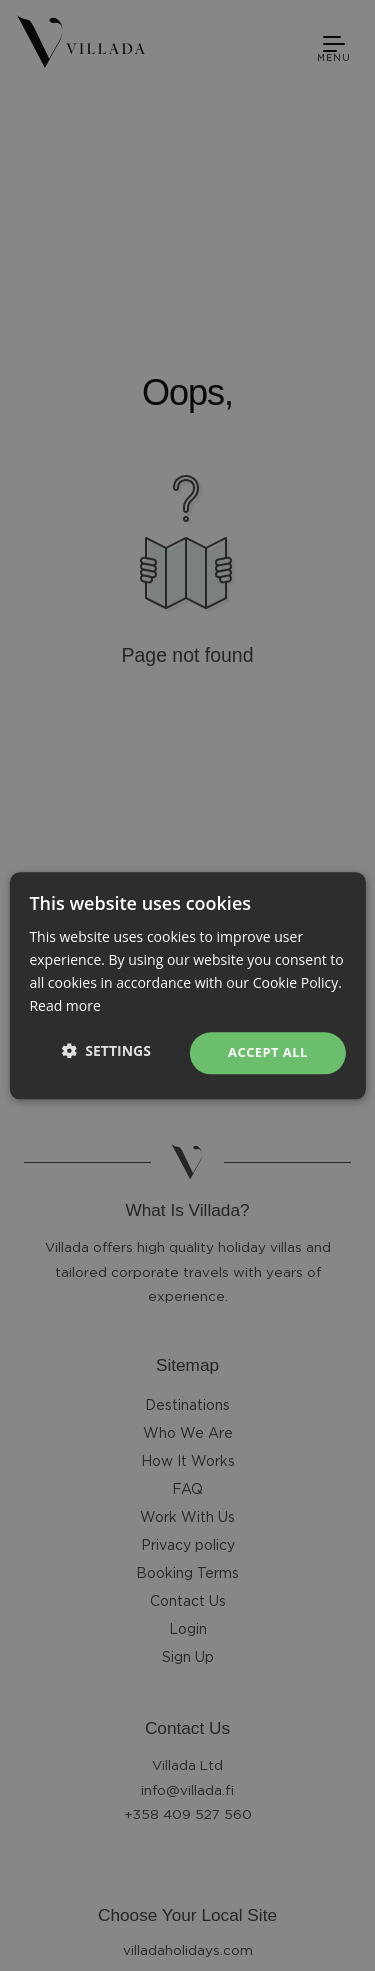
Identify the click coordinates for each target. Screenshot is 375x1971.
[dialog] (187, 985)
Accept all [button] (268, 1053)
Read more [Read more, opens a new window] (64, 1005)
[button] (106, 1050)
